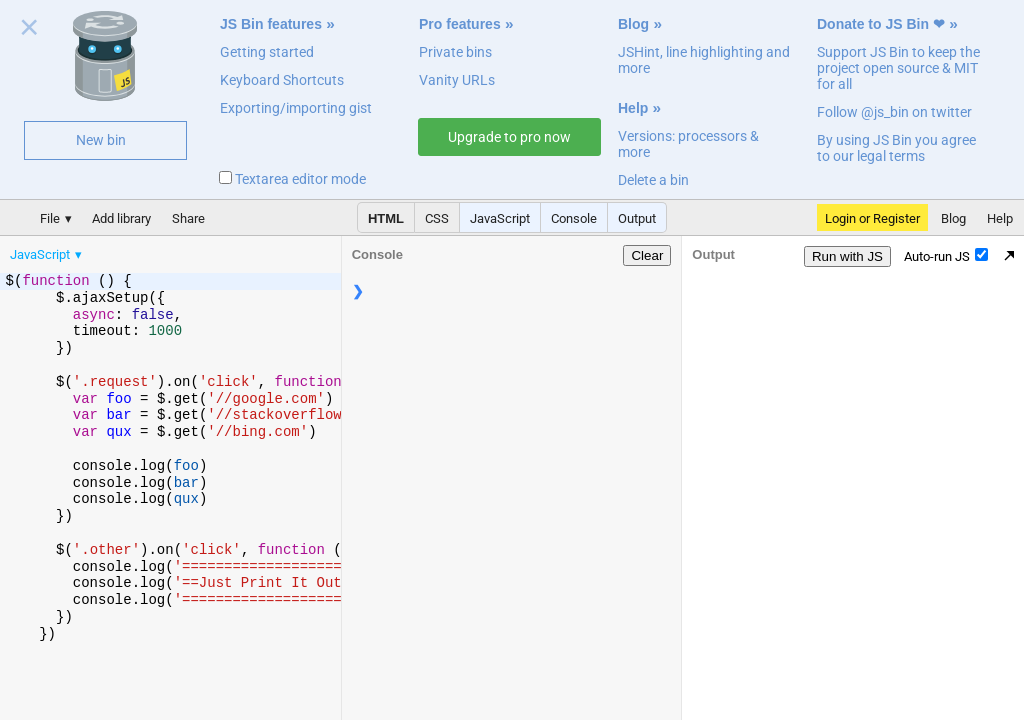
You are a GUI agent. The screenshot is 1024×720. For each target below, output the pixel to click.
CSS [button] (437, 218)
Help (633, 108)
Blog (633, 24)
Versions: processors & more (688, 144)
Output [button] (637, 218)
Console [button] (574, 218)
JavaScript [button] (500, 218)
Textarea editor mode (292, 179)
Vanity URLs (457, 80)
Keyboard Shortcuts (282, 80)
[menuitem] (47, 254)
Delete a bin (653, 180)
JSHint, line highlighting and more (704, 60)
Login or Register (872, 218)
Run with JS (847, 256)
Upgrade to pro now (509, 137)
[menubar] (160, 250)
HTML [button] (386, 218)
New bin (101, 140)
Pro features (460, 24)
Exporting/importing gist (296, 108)
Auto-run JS (946, 256)
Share (188, 218)
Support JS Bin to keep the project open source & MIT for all (898, 68)
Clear (647, 255)
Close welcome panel (29, 31)
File (50, 218)
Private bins (455, 52)
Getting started (267, 52)
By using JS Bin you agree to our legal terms (896, 148)
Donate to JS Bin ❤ (881, 24)
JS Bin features (271, 24)
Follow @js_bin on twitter (894, 112)
